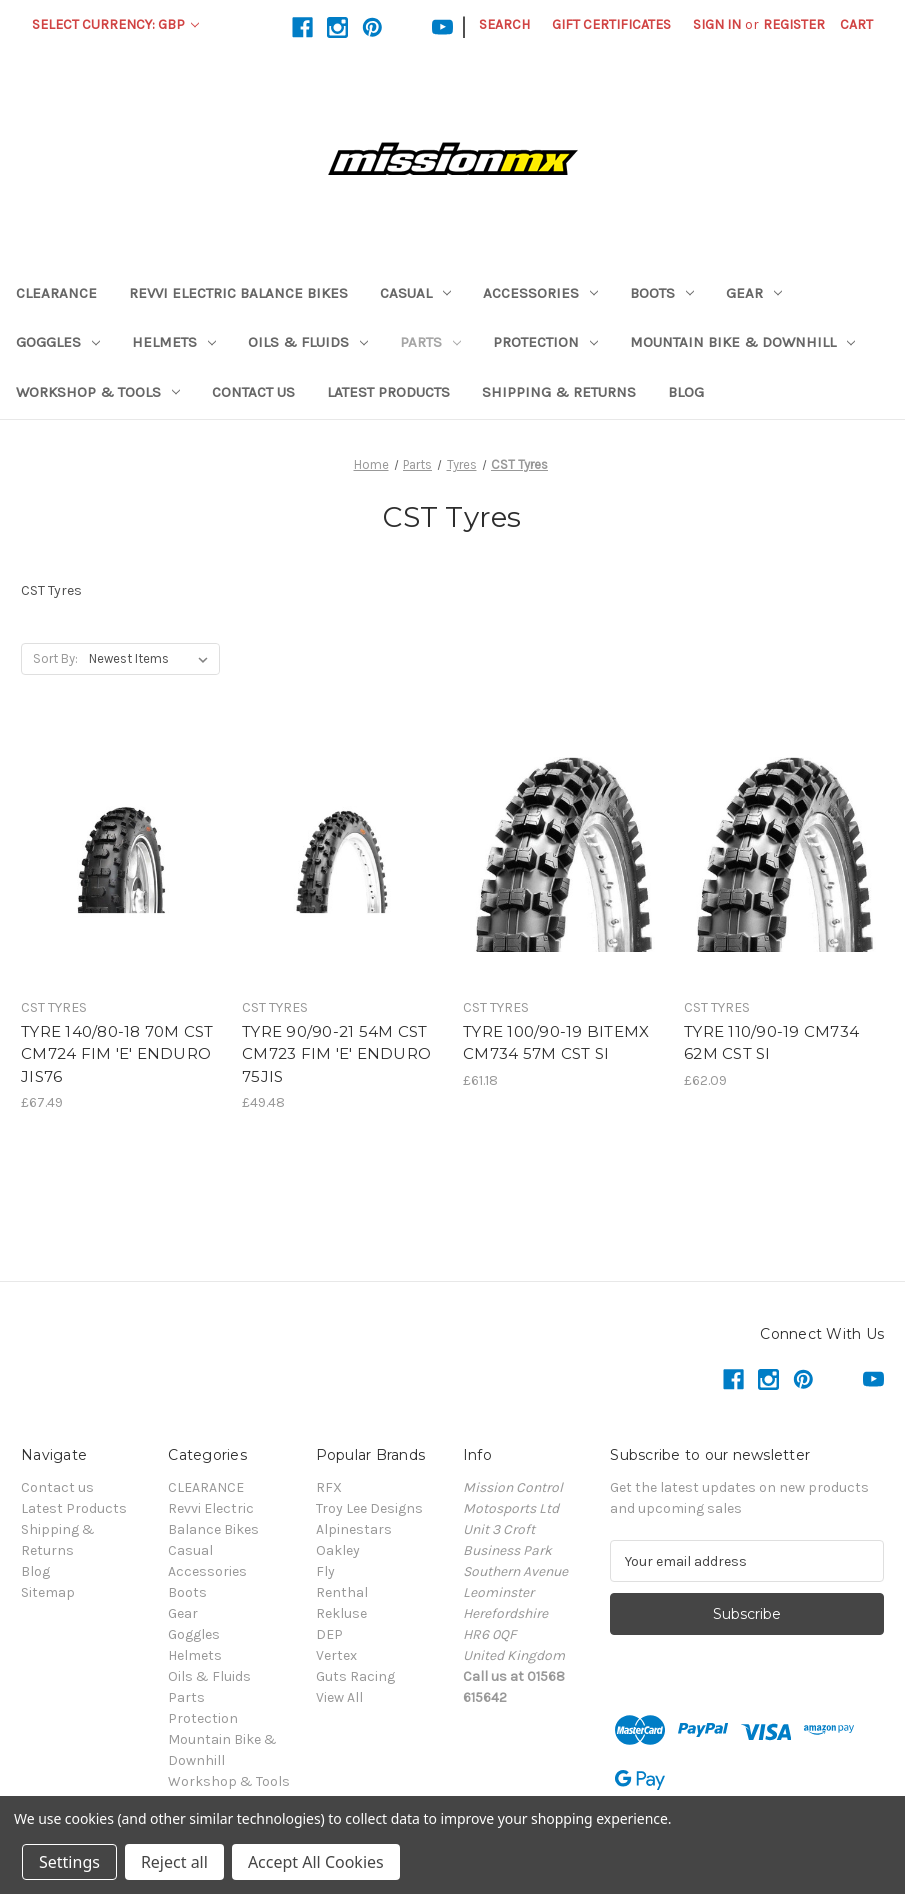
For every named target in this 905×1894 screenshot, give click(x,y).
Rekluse (341, 1613)
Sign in (717, 24)
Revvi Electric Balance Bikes (238, 293)
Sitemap (48, 1592)
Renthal (342, 1592)
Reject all (174, 1862)
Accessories (540, 293)
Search (504, 24)
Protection (545, 342)
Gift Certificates (611, 24)
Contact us (253, 392)
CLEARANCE (56, 293)
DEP (329, 1634)
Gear (754, 293)
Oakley (338, 1550)
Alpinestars (354, 1529)
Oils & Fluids (308, 342)
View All (339, 1697)
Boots (662, 293)
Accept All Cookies (316, 1862)
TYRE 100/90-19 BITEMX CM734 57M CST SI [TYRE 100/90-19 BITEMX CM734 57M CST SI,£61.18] (556, 1043)
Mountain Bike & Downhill (742, 342)
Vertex (336, 1655)
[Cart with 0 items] (856, 24)
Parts (430, 342)
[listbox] (152, 659)
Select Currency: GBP (115, 24)
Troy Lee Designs (369, 1508)
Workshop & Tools (98, 392)
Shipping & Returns (559, 392)
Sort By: (55, 658)
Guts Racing (355, 1676)
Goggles (58, 342)
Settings (69, 1862)
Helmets (174, 342)
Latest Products (388, 392)
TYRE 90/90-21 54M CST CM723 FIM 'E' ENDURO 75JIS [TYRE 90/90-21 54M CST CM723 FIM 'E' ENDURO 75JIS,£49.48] (336, 1054)
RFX (329, 1487)
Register (794, 24)
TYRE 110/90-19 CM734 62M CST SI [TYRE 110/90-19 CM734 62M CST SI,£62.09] (771, 1043)
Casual (415, 293)
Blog (686, 392)
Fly (325, 1571)
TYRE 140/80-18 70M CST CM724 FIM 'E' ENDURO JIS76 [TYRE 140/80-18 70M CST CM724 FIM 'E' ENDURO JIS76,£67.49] (117, 1054)
